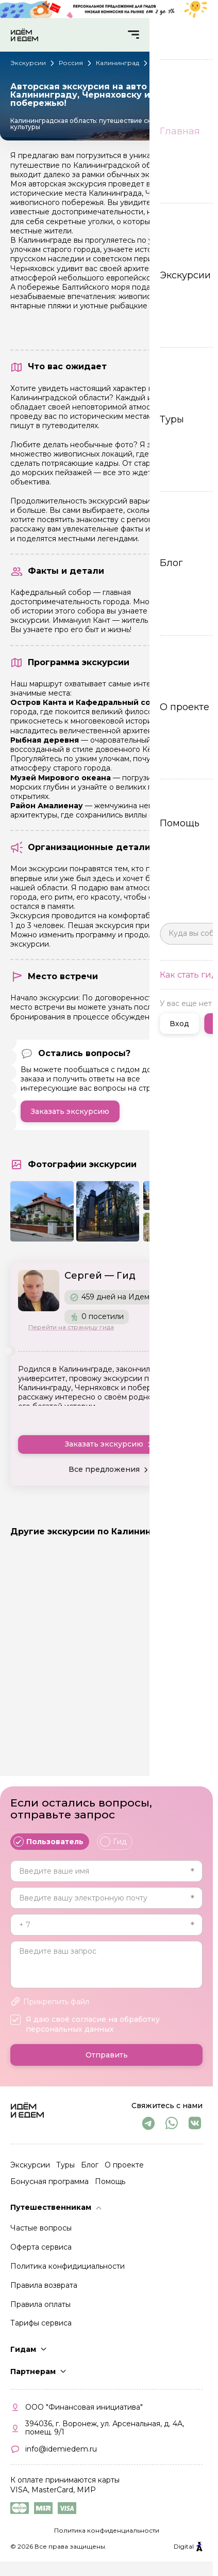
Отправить (107, 2061)
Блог (89, 2171)
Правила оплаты (40, 2310)
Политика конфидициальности (67, 2271)
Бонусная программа (49, 2187)
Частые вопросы (41, 2234)
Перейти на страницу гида (71, 1327)
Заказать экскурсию (70, 1111)
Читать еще (182, 1414)
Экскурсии (30, 2171)
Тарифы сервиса (41, 2329)
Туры (65, 2171)
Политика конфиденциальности (106, 2536)
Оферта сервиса (41, 2253)
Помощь (110, 2187)
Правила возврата (43, 2291)
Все (195, 1531)
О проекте (124, 2171)
